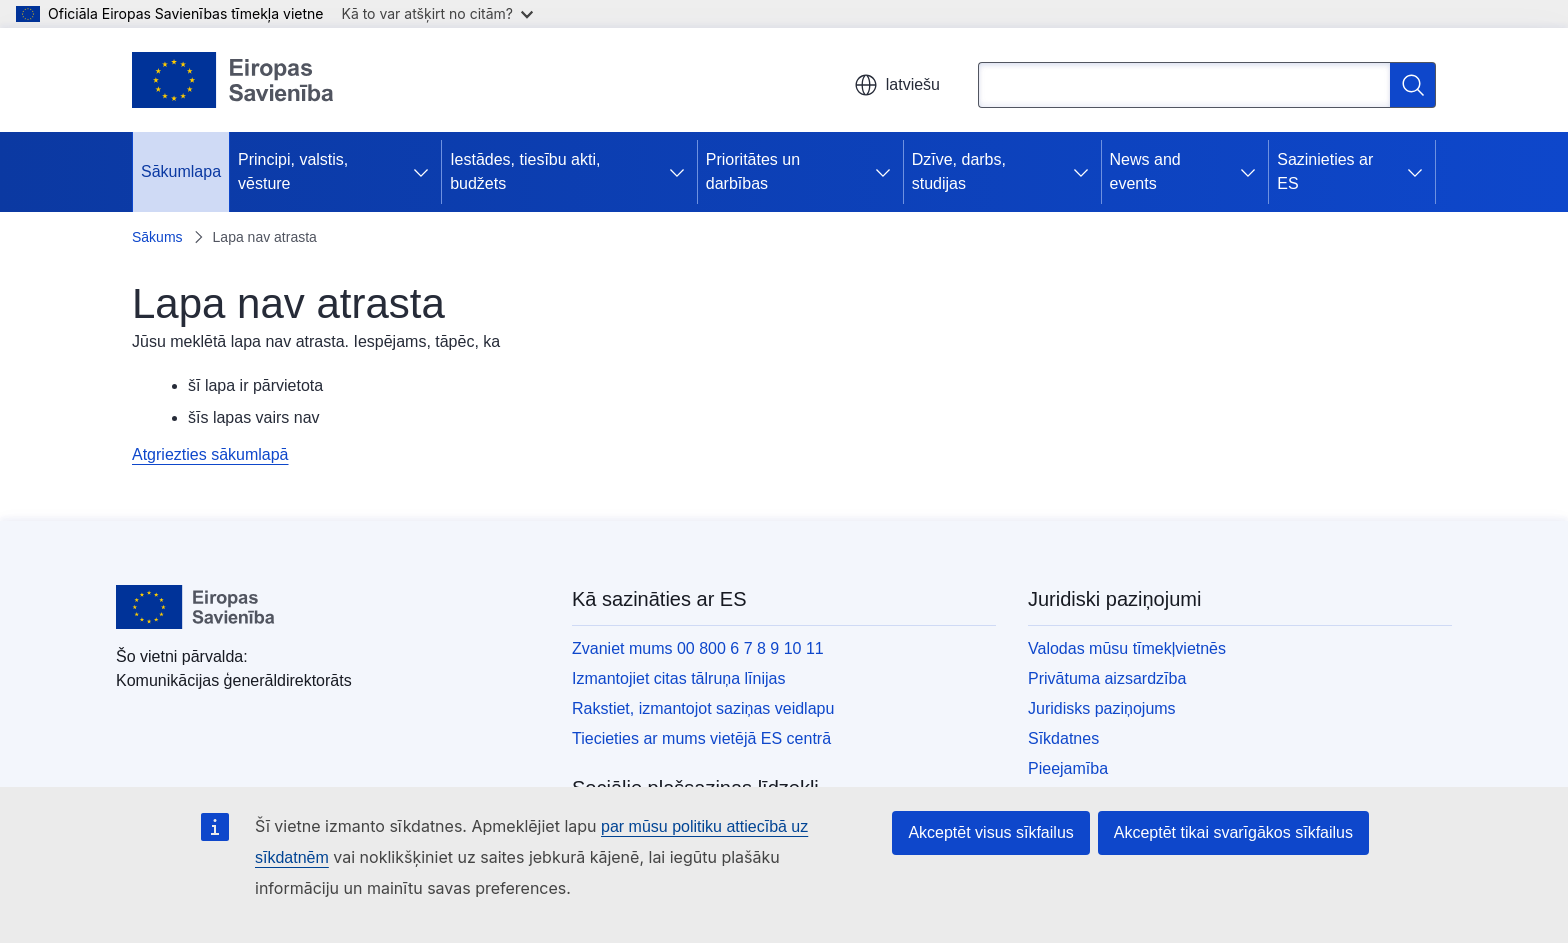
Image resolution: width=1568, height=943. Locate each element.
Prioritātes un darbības (753, 171)
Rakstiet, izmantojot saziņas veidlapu (703, 708)
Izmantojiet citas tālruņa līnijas (678, 678)
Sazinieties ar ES (1325, 171)
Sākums (157, 237)
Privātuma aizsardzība (1107, 678)
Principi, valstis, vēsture (293, 171)
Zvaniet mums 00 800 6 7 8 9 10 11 (698, 648)
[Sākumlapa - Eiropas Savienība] (233, 80)
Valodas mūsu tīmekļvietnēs (1127, 648)
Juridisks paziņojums (1102, 708)
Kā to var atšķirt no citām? (437, 13)
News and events (1145, 171)
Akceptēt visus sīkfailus (990, 832)
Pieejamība (1068, 768)
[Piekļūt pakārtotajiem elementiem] (425, 172)
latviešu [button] (897, 85)
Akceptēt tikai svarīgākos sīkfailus (1233, 832)
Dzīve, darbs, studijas (959, 171)
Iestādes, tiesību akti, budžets (525, 171)
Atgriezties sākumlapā (210, 454)
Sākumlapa (181, 171)
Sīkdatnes (1063, 738)
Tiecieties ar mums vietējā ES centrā (701, 738)
